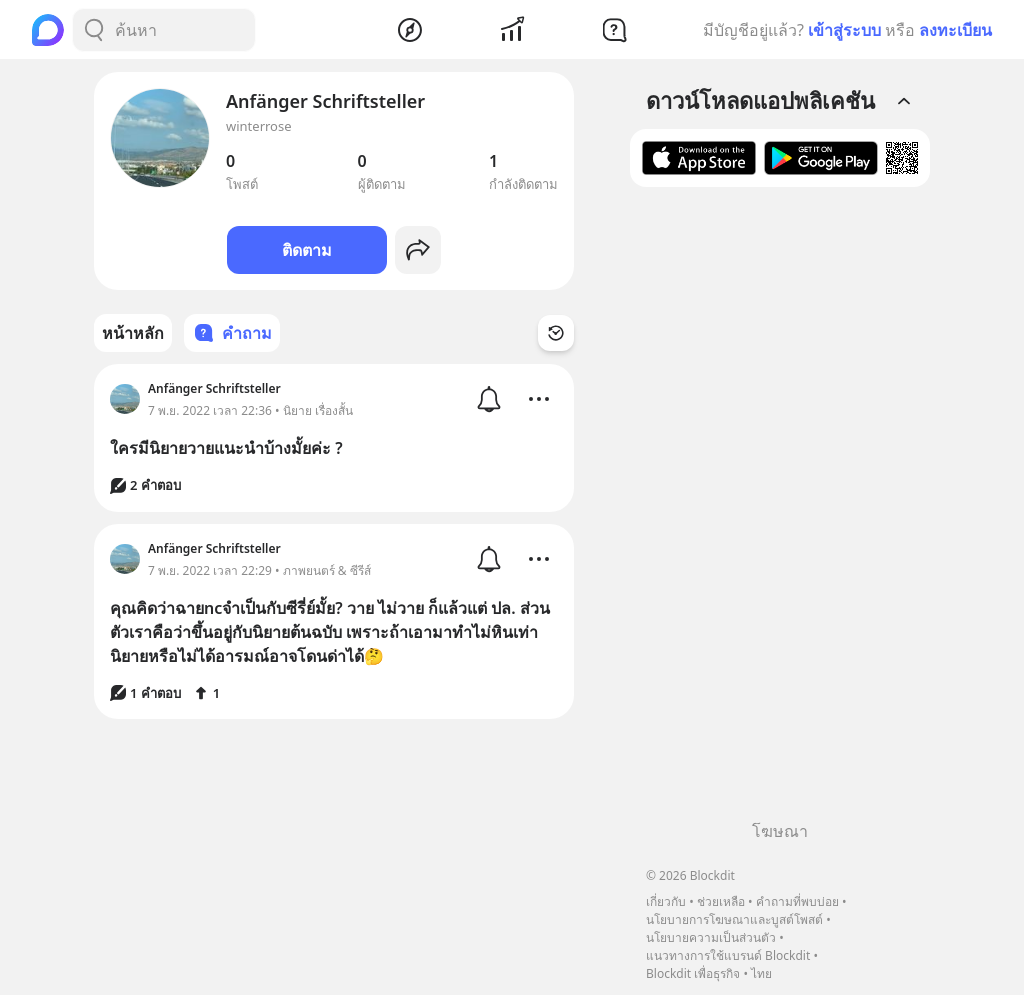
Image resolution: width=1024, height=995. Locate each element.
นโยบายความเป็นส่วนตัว (711, 937)
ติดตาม (307, 250)
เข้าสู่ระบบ (844, 30)
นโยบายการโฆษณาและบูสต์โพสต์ (734, 919)
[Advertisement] (780, 511)
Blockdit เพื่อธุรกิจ (693, 973)
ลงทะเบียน (955, 30)
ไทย (761, 973)
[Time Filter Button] (556, 333)
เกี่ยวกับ (666, 901)
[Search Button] (94, 30)
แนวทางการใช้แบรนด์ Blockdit (728, 955)
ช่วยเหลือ (721, 901)
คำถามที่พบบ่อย (797, 901)
